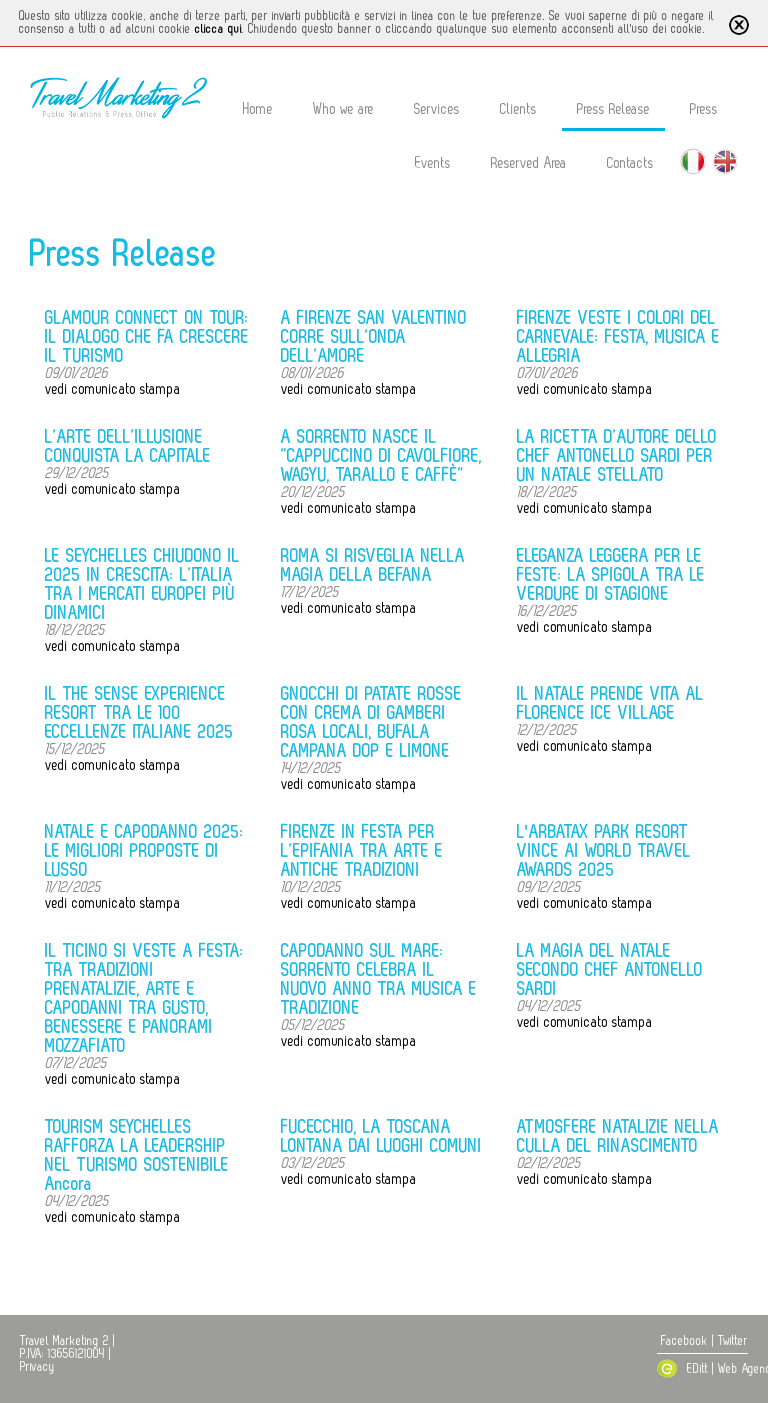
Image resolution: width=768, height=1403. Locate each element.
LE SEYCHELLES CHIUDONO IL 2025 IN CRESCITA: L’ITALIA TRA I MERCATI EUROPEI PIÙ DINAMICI (142, 584)
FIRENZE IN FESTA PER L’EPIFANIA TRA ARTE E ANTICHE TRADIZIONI (362, 851)
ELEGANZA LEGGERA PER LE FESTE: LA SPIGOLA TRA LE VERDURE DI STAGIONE (611, 575)
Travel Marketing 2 (64, 1341)
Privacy (37, 1367)
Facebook (684, 1341)
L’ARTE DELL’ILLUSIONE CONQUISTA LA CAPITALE (128, 446)
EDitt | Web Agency (707, 1369)
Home (258, 109)
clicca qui (218, 29)
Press (704, 109)
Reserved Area (529, 163)
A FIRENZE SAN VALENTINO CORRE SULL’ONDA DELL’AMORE (374, 337)
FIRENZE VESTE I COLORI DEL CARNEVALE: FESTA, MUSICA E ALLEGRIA (618, 337)
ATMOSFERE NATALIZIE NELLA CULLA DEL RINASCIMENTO (618, 1136)
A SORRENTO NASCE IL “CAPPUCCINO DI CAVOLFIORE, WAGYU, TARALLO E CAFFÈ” (381, 456)
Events (433, 163)
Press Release (613, 109)
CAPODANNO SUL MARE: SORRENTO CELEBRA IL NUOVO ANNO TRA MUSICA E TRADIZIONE (379, 979)
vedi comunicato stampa (113, 389)
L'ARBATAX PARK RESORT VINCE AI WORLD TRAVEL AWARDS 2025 (604, 851)
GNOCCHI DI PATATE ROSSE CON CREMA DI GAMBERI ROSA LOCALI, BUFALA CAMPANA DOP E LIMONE (371, 722)
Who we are (343, 109)
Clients (518, 109)
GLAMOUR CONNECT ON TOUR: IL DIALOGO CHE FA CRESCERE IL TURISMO (147, 337)
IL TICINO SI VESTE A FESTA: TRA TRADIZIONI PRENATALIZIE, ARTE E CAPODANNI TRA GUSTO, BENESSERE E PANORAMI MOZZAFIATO (144, 998)
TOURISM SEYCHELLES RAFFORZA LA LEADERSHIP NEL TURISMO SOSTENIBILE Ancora (137, 1155)
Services (437, 109)
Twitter (733, 1341)
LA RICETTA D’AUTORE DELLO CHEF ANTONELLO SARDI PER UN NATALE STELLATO (617, 456)
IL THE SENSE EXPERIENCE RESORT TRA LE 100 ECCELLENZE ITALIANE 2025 (139, 713)
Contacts (630, 163)
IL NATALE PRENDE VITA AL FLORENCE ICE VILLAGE (610, 703)
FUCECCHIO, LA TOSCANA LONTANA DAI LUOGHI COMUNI (381, 1136)
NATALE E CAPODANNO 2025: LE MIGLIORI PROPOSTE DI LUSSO (144, 851)
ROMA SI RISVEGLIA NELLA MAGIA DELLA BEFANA (373, 565)
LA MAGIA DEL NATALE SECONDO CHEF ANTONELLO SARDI (610, 970)
